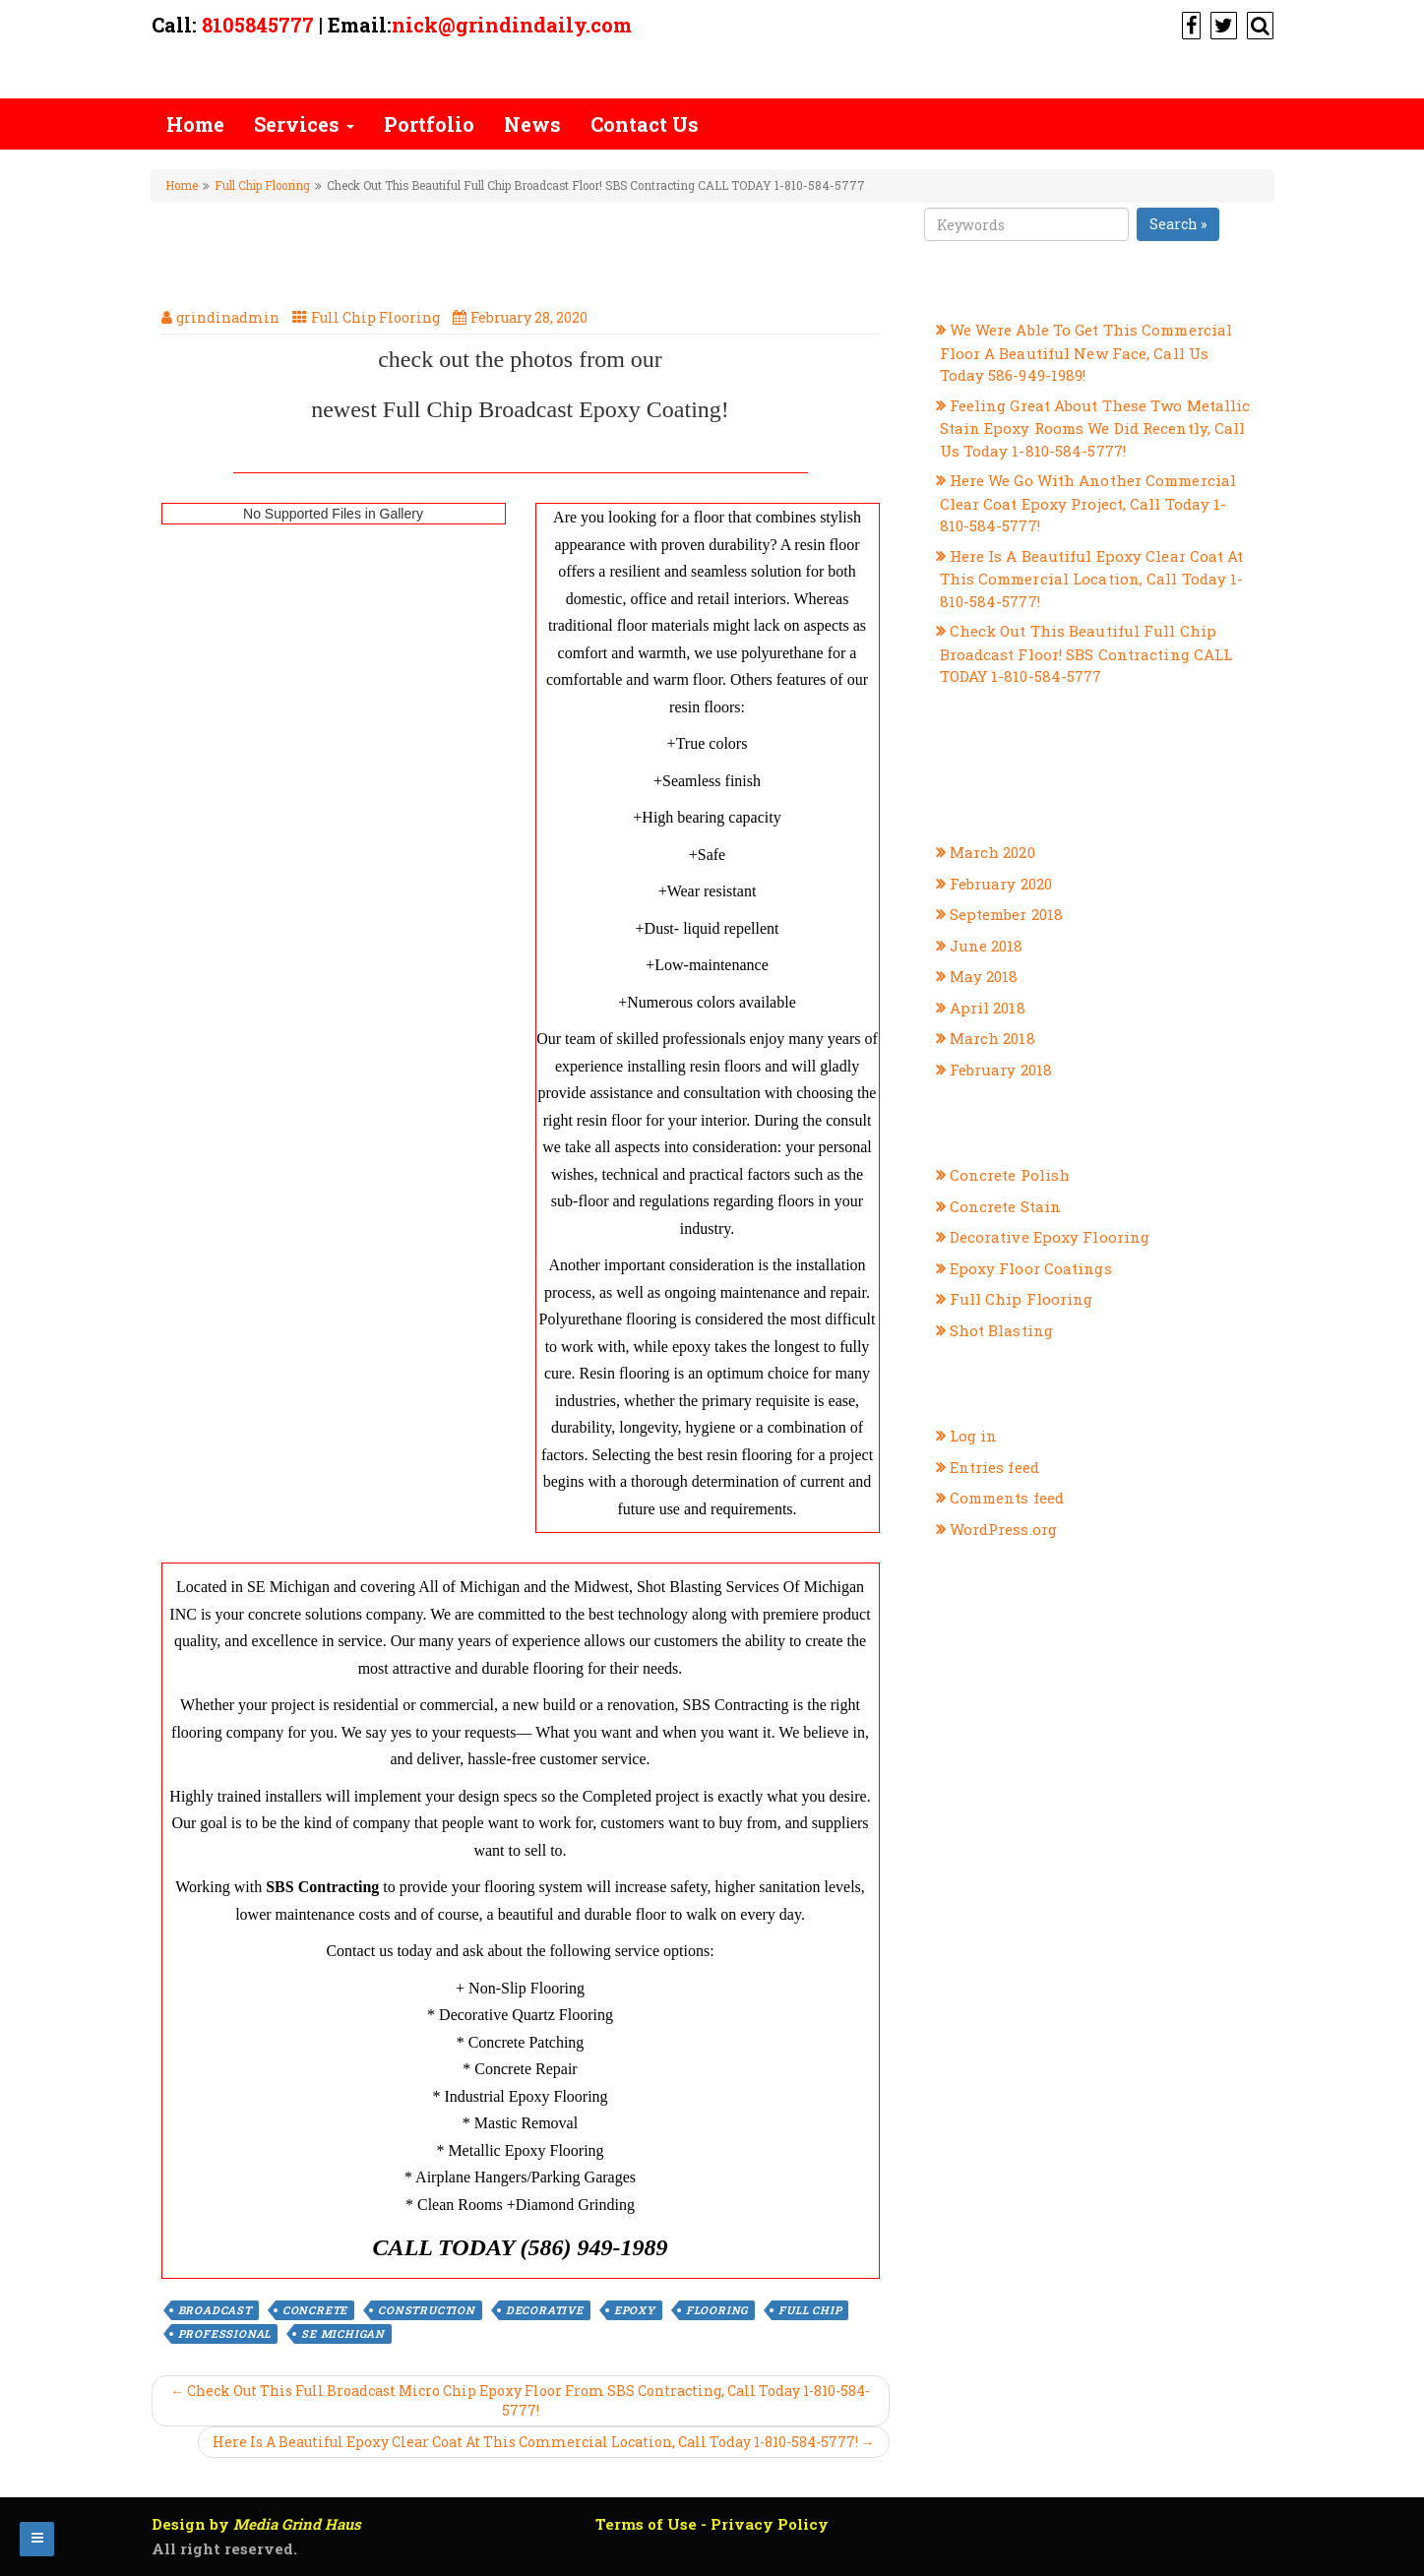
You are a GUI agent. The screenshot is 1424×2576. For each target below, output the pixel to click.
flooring (717, 2309)
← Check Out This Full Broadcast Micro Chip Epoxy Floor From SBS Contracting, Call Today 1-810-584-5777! (520, 2400)
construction (426, 2309)
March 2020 (992, 852)
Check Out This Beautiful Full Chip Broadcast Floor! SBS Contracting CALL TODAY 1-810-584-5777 (1086, 653)
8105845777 (258, 24)
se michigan (343, 2333)
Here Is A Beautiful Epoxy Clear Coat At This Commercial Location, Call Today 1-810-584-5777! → (544, 2441)
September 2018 (1006, 914)
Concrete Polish (1010, 1175)
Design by (256, 2524)
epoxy (634, 2309)
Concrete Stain (1005, 1206)
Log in (974, 1435)
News (532, 124)
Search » (1178, 224)
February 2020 (1001, 883)
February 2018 (1001, 1069)
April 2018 (987, 1007)
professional (225, 2333)
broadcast (215, 2309)
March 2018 (992, 1038)
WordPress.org (1003, 1529)
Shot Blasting (1001, 1330)
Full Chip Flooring (262, 185)
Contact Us (644, 124)
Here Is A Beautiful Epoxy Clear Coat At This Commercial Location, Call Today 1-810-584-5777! (1092, 578)
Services (304, 124)
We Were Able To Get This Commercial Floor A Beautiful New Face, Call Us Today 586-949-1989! (1086, 352)
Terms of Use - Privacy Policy (712, 2524)
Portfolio (429, 124)
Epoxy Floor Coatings (1031, 1268)
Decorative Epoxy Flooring (1050, 1237)
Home (195, 124)
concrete (314, 2309)
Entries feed (994, 1467)
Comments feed (1007, 1497)
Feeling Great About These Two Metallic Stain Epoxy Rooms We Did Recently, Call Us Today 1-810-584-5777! (1095, 428)
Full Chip (809, 2309)
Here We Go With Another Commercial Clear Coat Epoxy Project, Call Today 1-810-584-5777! (1088, 502)
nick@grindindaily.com (512, 24)
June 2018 (986, 945)
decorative (545, 2309)
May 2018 (984, 976)
